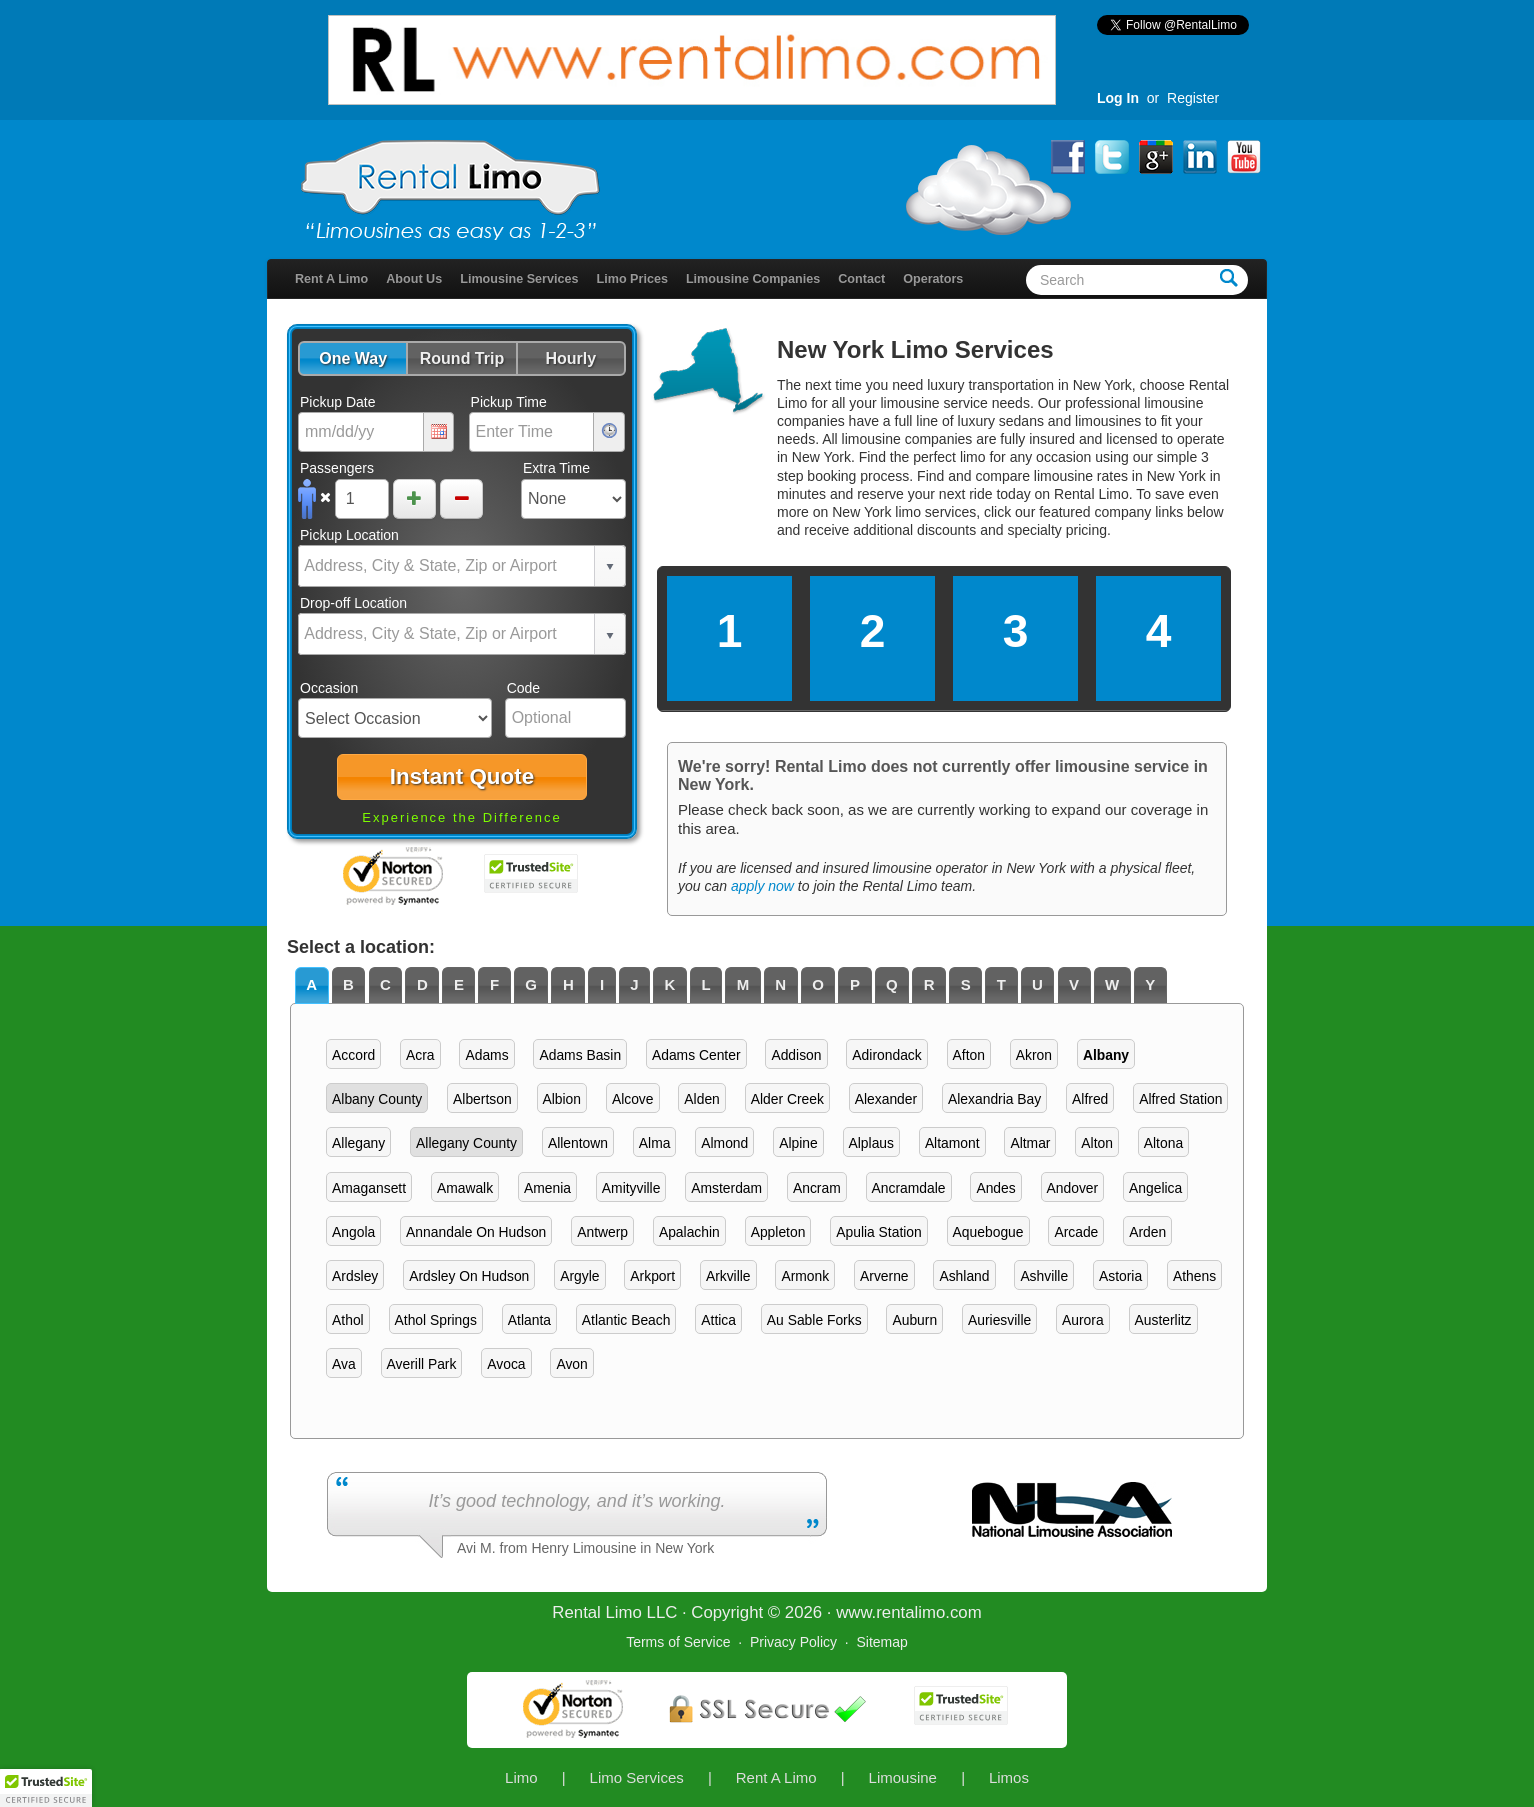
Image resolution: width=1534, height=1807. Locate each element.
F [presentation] (494, 984)
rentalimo (910, 1612)
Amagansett (369, 1188)
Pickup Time (509, 402)
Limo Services (637, 1777)
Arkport (652, 1276)
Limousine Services (519, 279)
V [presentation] (1074, 984)
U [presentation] (1037, 984)
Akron (1034, 1055)
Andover (1073, 1188)
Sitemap (881, 1642)
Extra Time (556, 468)
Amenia (547, 1188)
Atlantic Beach (626, 1320)
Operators (933, 279)
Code (523, 688)
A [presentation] (311, 984)
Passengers (337, 468)
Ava (344, 1364)
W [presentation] (1112, 984)
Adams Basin (580, 1055)
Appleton (778, 1232)
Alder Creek (787, 1099)
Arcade (1076, 1232)
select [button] (610, 567)
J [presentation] (634, 984)
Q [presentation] (892, 984)
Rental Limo (597, 1612)
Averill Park (422, 1364)
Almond (724, 1143)
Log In (1118, 98)
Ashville (1044, 1276)
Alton (1097, 1143)
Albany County (377, 1099)
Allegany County (466, 1143)
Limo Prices (632, 279)
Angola (353, 1232)
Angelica (1155, 1188)
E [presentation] (459, 984)
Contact (861, 279)
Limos (1009, 1777)
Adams (486, 1055)
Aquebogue (988, 1232)
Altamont (952, 1143)
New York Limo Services (915, 349)
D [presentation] (422, 984)
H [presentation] (568, 984)
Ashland (964, 1276)
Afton (969, 1055)
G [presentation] (531, 984)
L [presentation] (705, 984)
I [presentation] (602, 984)
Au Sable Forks (814, 1320)
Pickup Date (337, 402)
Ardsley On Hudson (469, 1276)
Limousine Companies (753, 279)
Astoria (1120, 1276)
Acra (420, 1055)
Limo (521, 1777)
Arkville (728, 1276)
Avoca (506, 1364)
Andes (995, 1188)
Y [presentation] (1150, 984)
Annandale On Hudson (476, 1232)
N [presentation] (780, 984)
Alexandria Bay (994, 1099)
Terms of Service (678, 1642)
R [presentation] (929, 984)
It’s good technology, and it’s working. (576, 1501)
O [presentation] (818, 984)
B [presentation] (348, 984)
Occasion (329, 688)
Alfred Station (1180, 1099)
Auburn (914, 1320)
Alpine (798, 1143)
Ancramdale (909, 1188)
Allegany (358, 1143)
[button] (352, 358)
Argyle (579, 1276)
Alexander (886, 1099)
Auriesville (999, 1320)
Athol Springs (436, 1320)
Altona (1163, 1143)
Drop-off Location (353, 603)
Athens (1194, 1276)
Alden (701, 1099)
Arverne (884, 1276)
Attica (718, 1320)
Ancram (817, 1188)
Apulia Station (879, 1232)
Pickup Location (349, 535)
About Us (414, 279)
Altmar (1030, 1143)
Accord (353, 1055)
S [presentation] (966, 984)
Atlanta (529, 1320)
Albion (562, 1099)
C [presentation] (385, 984)
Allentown (578, 1143)
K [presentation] (670, 984)
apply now (762, 886)
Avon (571, 1364)
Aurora (1083, 1320)
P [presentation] (855, 984)
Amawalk (465, 1188)
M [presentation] (743, 984)
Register (1193, 98)
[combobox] (447, 566)
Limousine (903, 1777)
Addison (796, 1055)
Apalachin (689, 1232)
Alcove (633, 1099)
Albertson (482, 1099)
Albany (1106, 1055)
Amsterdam (726, 1188)
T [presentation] (1001, 984)
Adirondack (886, 1055)
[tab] (312, 986)
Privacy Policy (793, 1642)
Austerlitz (1163, 1320)
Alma (655, 1143)
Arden (1147, 1232)
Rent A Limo (331, 279)
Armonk (805, 1276)
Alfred (1090, 1099)
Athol (348, 1320)
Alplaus (871, 1143)
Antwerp (602, 1232)
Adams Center (696, 1055)
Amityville (631, 1188)
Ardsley (355, 1276)
